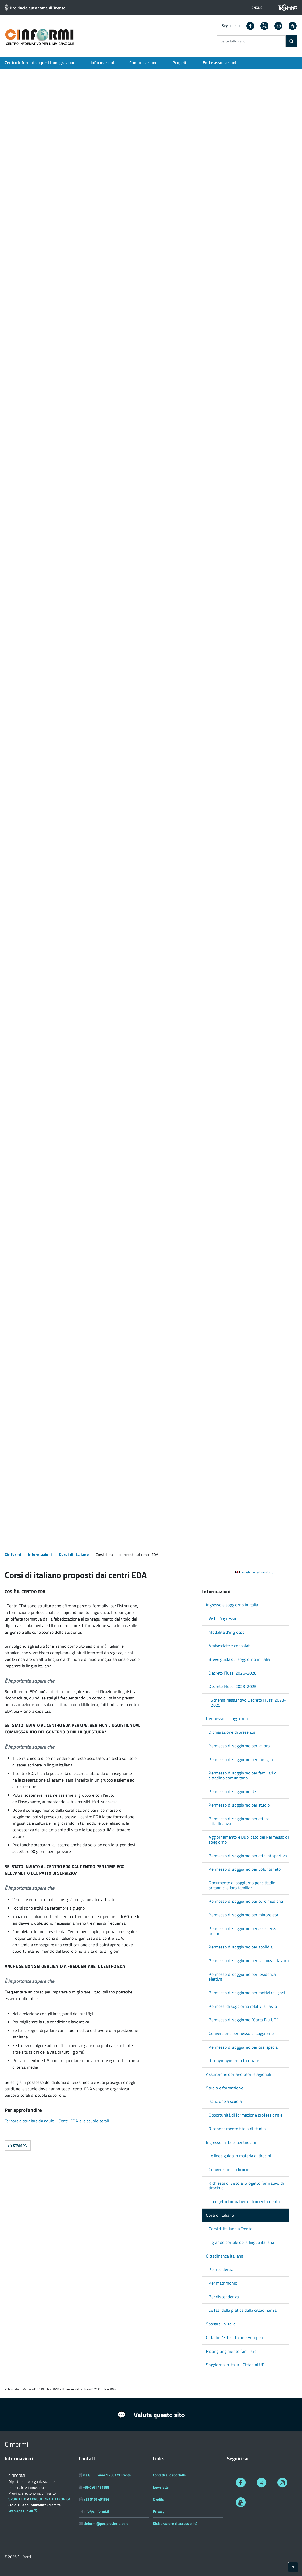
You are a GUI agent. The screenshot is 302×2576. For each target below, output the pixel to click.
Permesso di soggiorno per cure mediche (246, 1901)
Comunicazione (143, 62)
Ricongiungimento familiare (234, 2060)
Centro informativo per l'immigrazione (40, 62)
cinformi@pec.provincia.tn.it (106, 2523)
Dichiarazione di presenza (232, 1732)
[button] (258, 8)
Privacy (158, 2511)
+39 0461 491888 (96, 2487)
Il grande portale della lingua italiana (241, 2242)
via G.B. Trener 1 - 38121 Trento (107, 2475)
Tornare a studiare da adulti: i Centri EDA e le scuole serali (57, 2121)
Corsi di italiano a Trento (230, 2228)
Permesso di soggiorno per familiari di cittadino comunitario (243, 1775)
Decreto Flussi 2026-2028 (232, 1673)
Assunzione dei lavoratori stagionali (238, 2074)
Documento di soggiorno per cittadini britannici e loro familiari (242, 1885)
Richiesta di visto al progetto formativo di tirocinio (246, 2185)
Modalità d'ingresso (226, 1632)
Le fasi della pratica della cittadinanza (243, 2310)
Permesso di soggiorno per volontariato (245, 1869)
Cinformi (13, 1554)
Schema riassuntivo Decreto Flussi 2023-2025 (248, 1702)
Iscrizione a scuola (225, 2101)
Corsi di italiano (74, 1554)
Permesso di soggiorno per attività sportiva (248, 1855)
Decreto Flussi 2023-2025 (232, 1686)
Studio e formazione (224, 2088)
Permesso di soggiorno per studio (239, 1805)
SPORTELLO (17, 2499)
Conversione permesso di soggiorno (241, 2033)
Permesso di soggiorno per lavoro (239, 1746)
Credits (158, 2499)
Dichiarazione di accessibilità (175, 2523)
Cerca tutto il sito (233, 41)
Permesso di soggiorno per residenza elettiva (242, 1976)
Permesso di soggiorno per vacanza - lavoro (249, 1960)
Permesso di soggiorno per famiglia (241, 1759)
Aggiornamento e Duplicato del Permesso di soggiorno (249, 1839)
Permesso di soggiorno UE (233, 1791)
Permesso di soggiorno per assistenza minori (243, 1931)
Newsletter (161, 2487)
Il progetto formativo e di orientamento (244, 2201)
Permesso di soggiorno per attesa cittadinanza (239, 1821)
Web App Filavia (23, 2511)
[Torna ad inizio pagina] (293, 2567)
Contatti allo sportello (169, 2475)
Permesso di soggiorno (227, 1718)
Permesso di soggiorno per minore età (243, 1915)
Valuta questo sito (151, 2415)
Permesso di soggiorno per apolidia (241, 1947)
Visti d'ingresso (222, 1618)
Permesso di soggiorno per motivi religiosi (247, 1992)
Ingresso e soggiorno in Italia (232, 1605)
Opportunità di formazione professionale (245, 2115)
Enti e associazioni (219, 62)
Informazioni (102, 62)
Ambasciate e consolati (230, 1645)
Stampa (17, 2145)
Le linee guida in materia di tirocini (240, 2156)
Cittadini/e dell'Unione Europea (234, 2337)
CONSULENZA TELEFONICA (50, 2499)
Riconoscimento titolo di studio (237, 2128)
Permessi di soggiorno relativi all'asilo (243, 2006)
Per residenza (221, 2269)
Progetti (179, 62)
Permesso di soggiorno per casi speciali (244, 2047)
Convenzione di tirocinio (231, 2169)
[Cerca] (291, 41)
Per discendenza (224, 2297)
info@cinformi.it (96, 2511)
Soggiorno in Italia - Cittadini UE (235, 2364)
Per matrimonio (223, 2283)
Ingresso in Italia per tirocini (231, 2142)
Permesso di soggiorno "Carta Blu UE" (243, 2020)
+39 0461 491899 (96, 2499)
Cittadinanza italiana (224, 2256)
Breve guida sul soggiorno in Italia (239, 1659)
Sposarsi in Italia (220, 2324)
